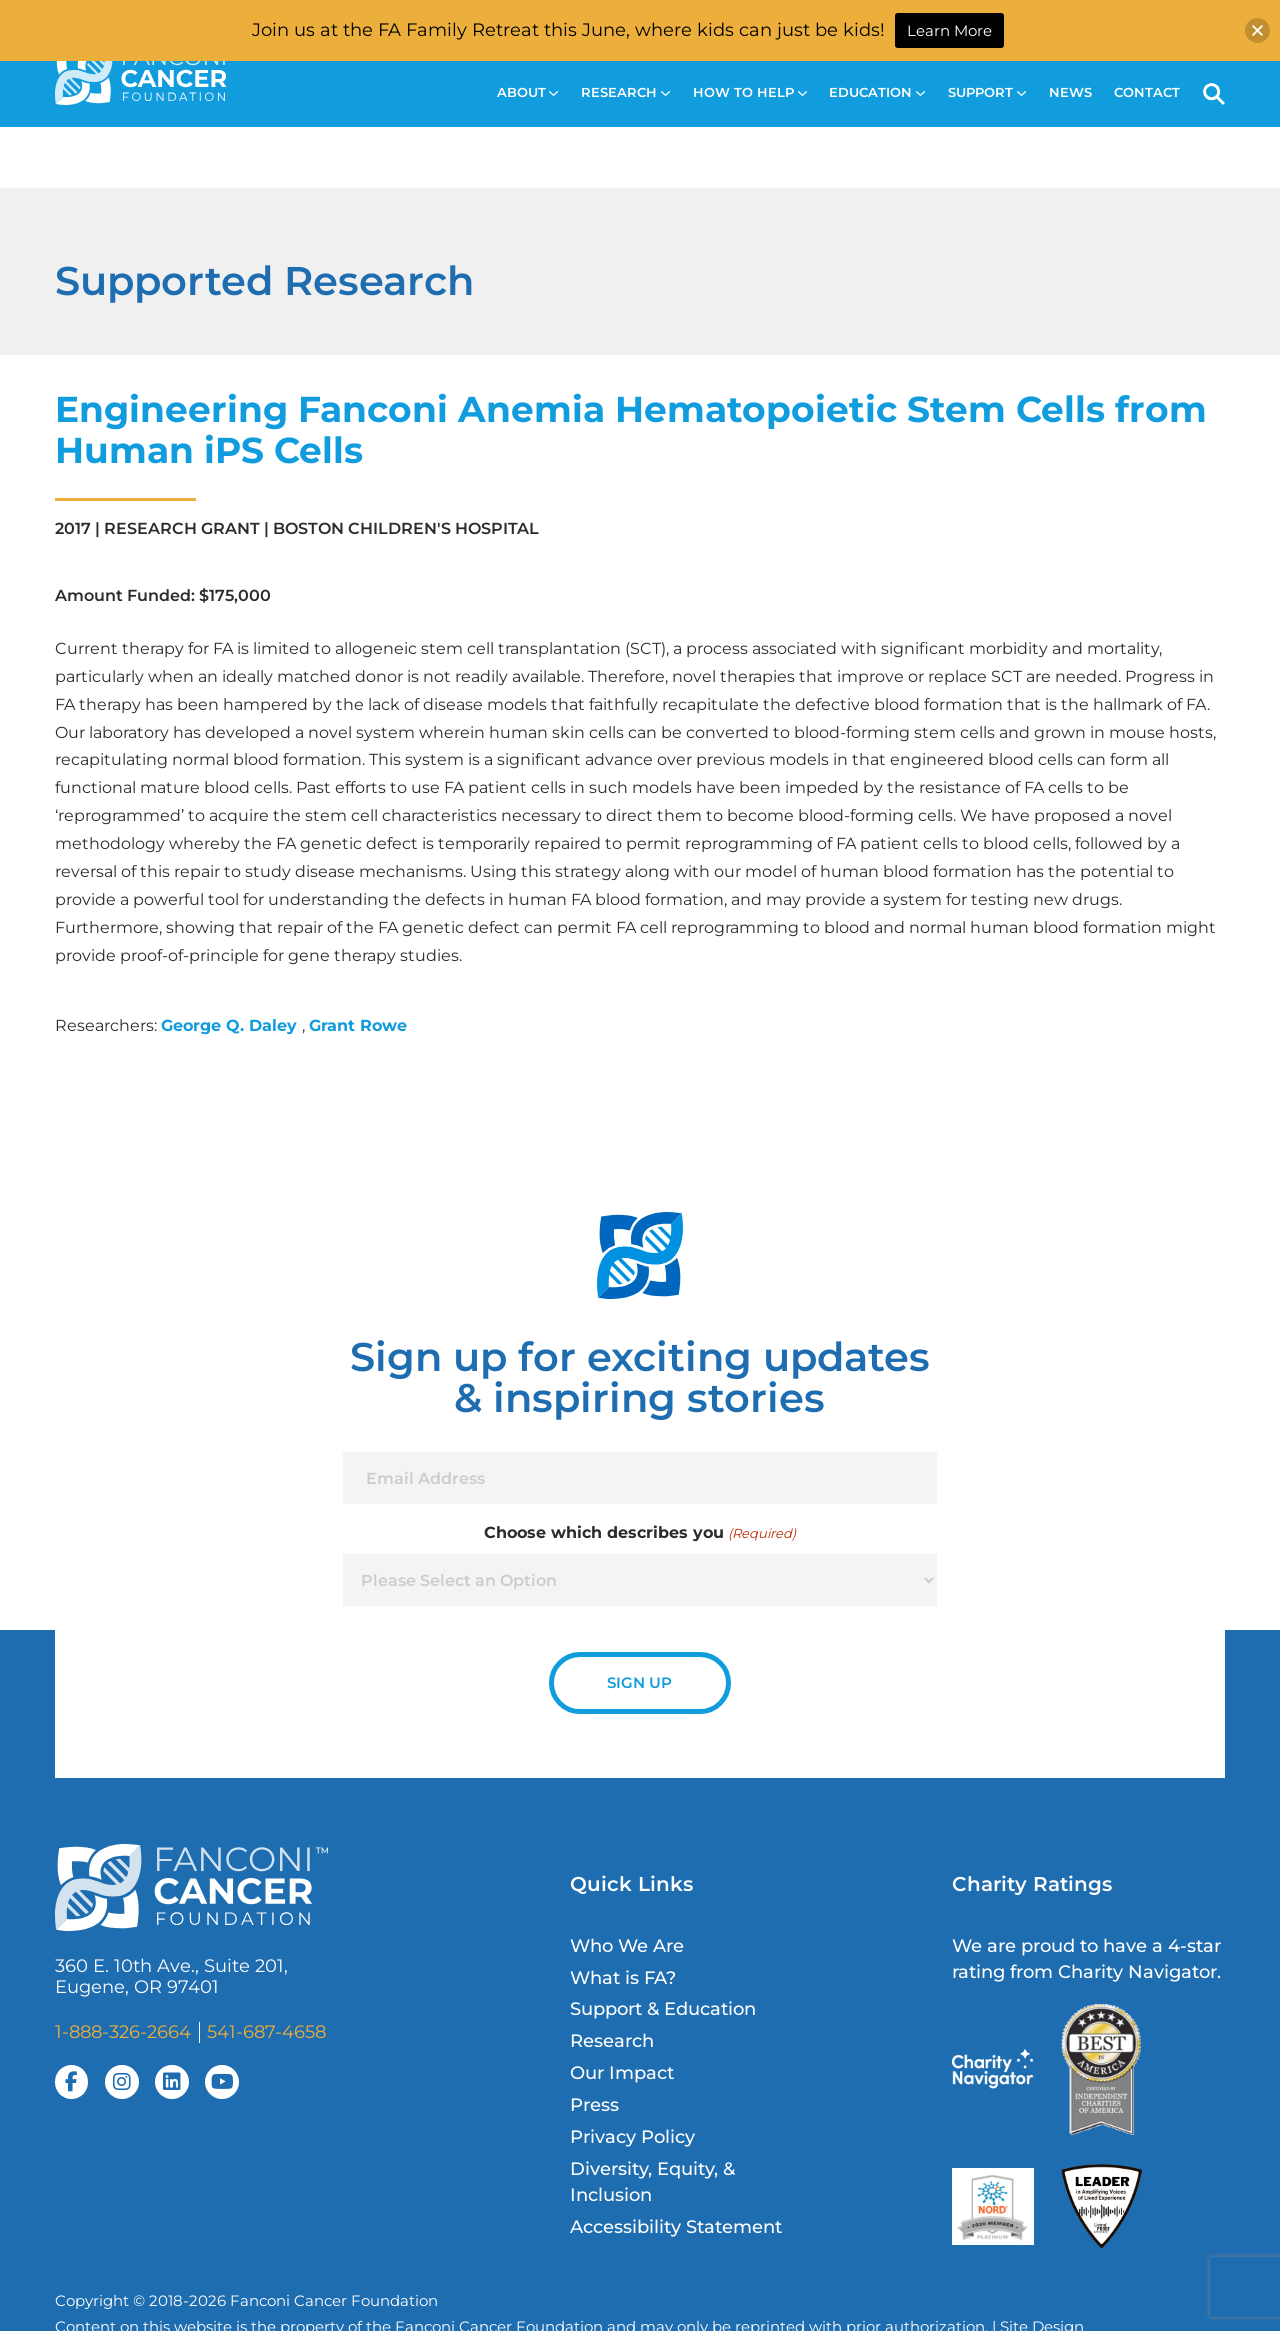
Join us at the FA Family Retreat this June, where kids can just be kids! (568, 30)
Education (877, 92)
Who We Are (627, 1945)
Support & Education (663, 2008)
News (1070, 92)
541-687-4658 (266, 2031)
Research (625, 92)
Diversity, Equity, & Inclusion (652, 2181)
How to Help (750, 92)
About (528, 92)
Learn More (949, 30)
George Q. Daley (231, 1025)
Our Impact (622, 2072)
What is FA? (623, 1977)
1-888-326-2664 (123, 2031)
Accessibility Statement (676, 2226)
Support (987, 92)
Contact (1147, 92)
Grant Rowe (358, 1025)
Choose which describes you (639, 1533)
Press (594, 2104)
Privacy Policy (632, 2136)
